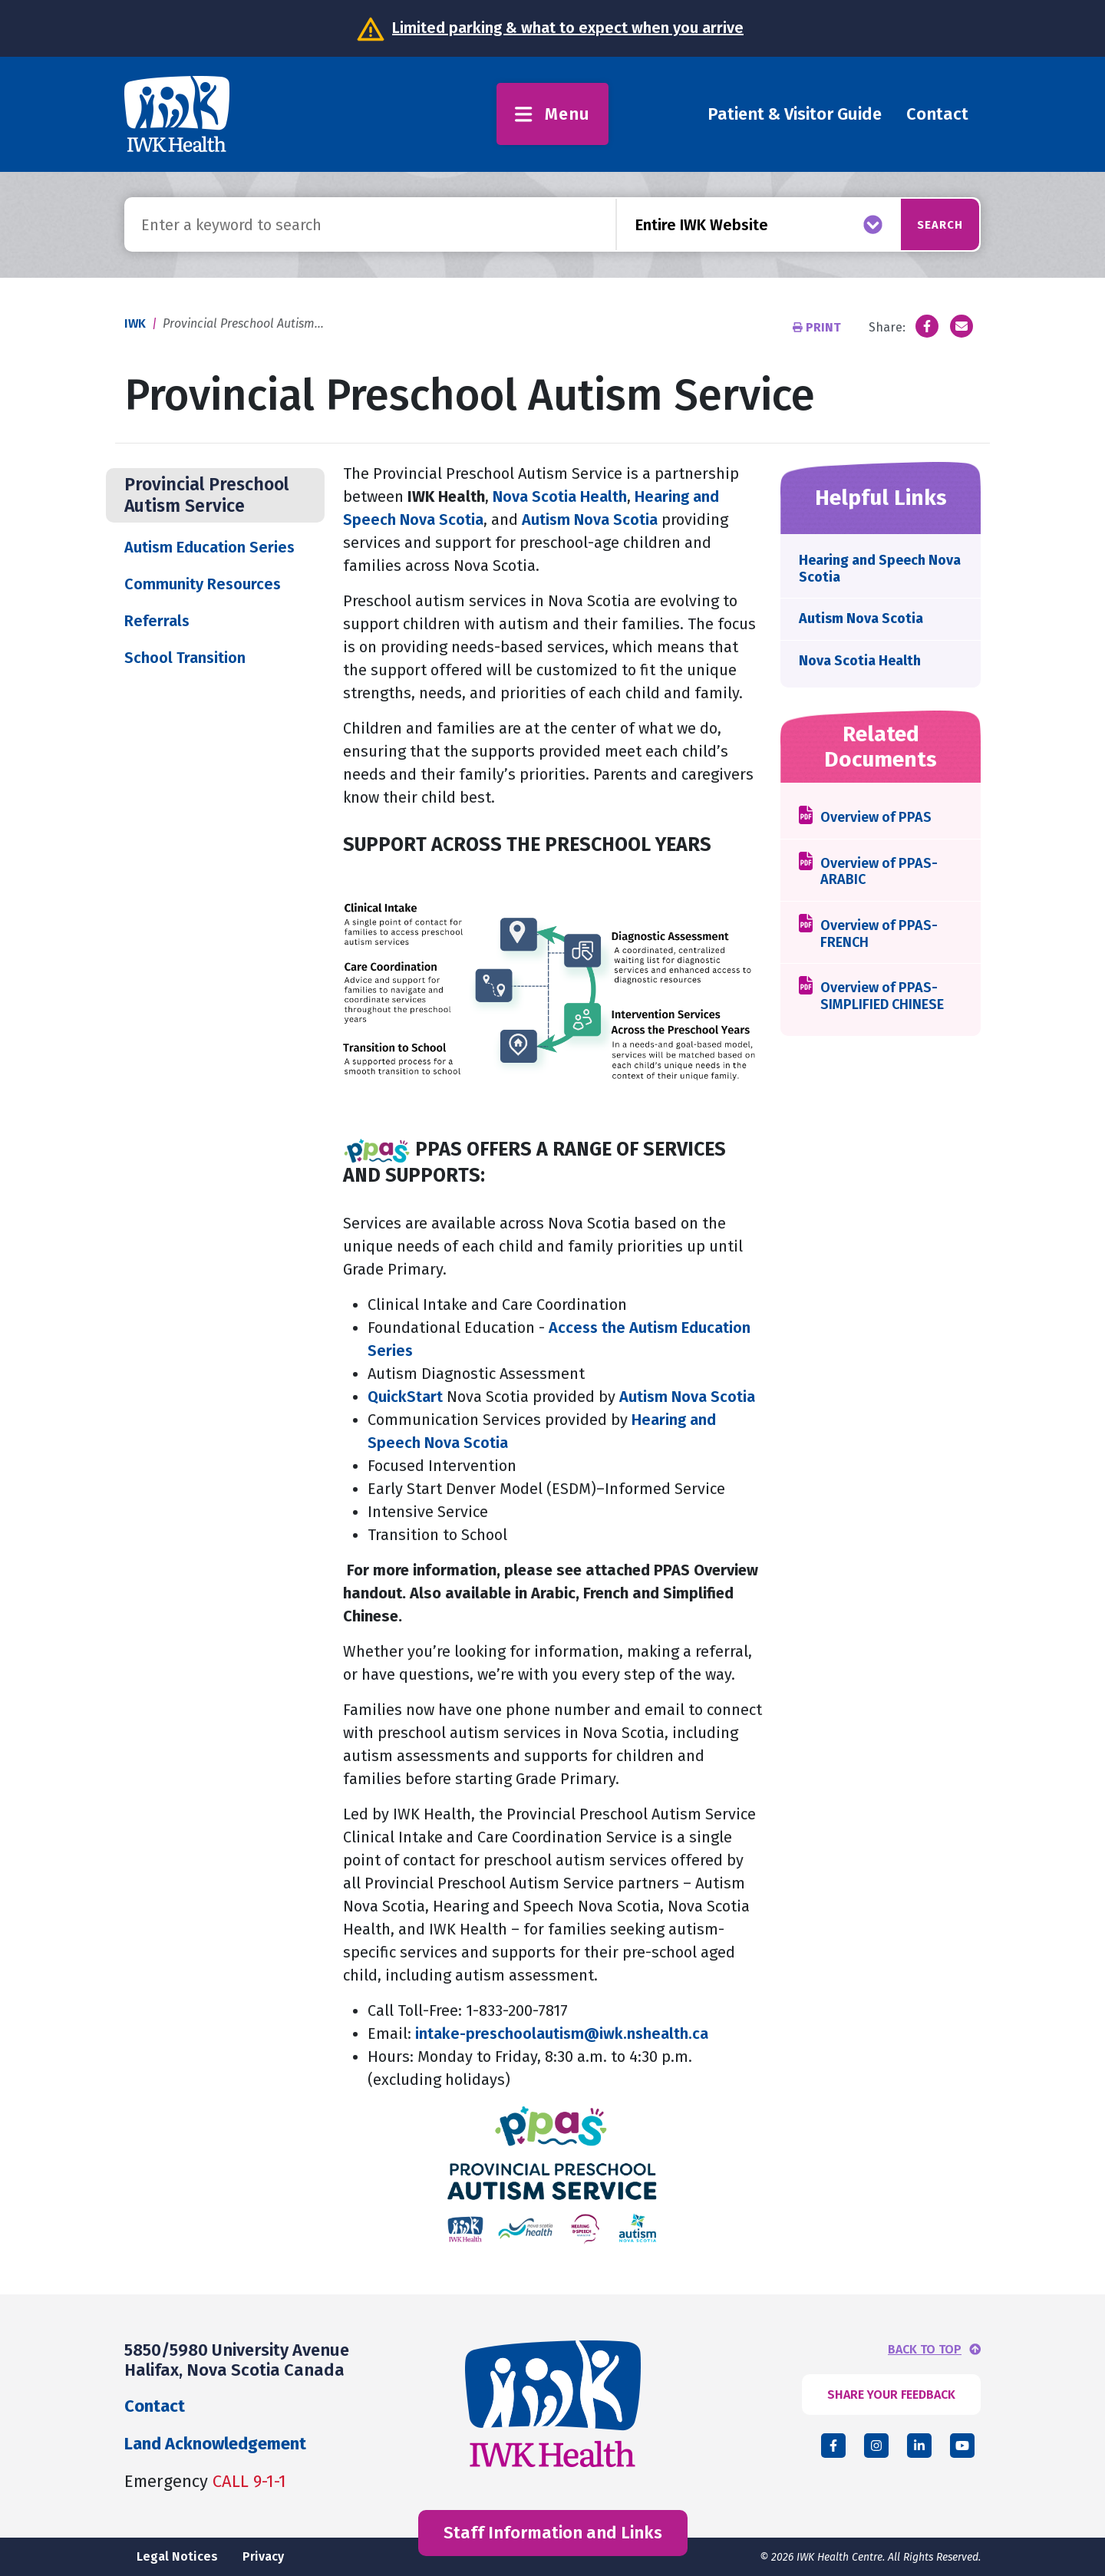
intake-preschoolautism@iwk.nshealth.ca (561, 2033)
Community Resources (202, 584)
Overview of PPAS (876, 818)
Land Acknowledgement (215, 2443)
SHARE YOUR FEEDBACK (891, 2394)
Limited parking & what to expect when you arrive (568, 27)
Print (818, 327)
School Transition (185, 657)
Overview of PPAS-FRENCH (879, 934)
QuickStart (405, 1396)
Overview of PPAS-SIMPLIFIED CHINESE (882, 996)
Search (922, 224)
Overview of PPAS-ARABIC (879, 872)
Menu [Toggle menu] (552, 114)
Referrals (157, 621)
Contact (937, 114)
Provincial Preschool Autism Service (206, 494)
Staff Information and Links (553, 2532)
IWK (135, 323)
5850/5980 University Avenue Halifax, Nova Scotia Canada (236, 2360)
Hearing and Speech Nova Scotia (880, 568)
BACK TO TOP (925, 2349)
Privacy (263, 2556)
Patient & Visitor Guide (795, 114)
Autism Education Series (211, 547)
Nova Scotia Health (560, 496)
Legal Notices (177, 2556)
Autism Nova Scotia (590, 519)
